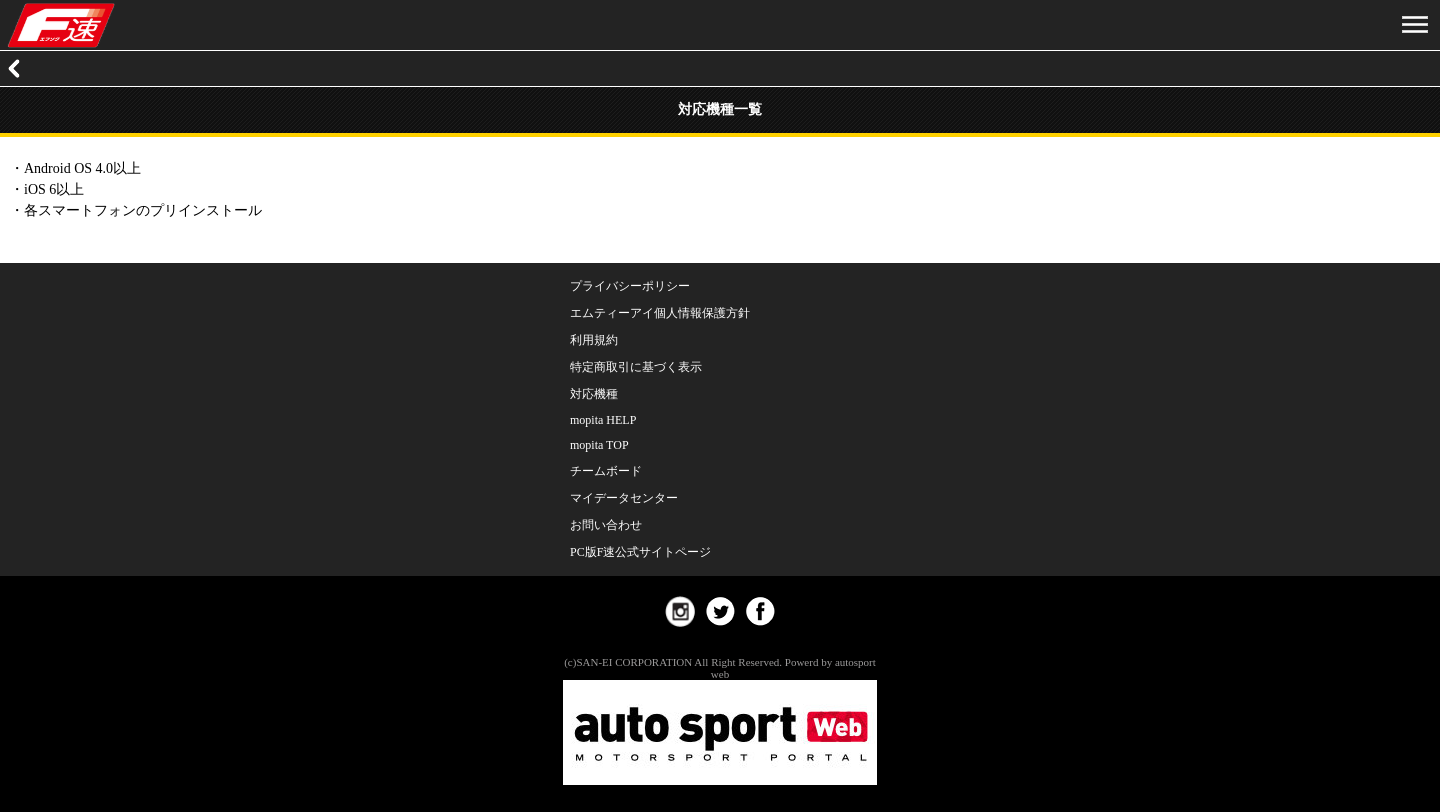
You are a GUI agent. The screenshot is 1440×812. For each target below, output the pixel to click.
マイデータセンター (624, 498)
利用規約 (594, 340)
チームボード (606, 471)
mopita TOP (599, 445)
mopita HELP (603, 420)
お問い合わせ (606, 525)
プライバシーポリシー (630, 286)
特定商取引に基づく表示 (636, 367)
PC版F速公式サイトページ (640, 552)
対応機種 (594, 394)
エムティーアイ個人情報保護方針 (660, 313)
